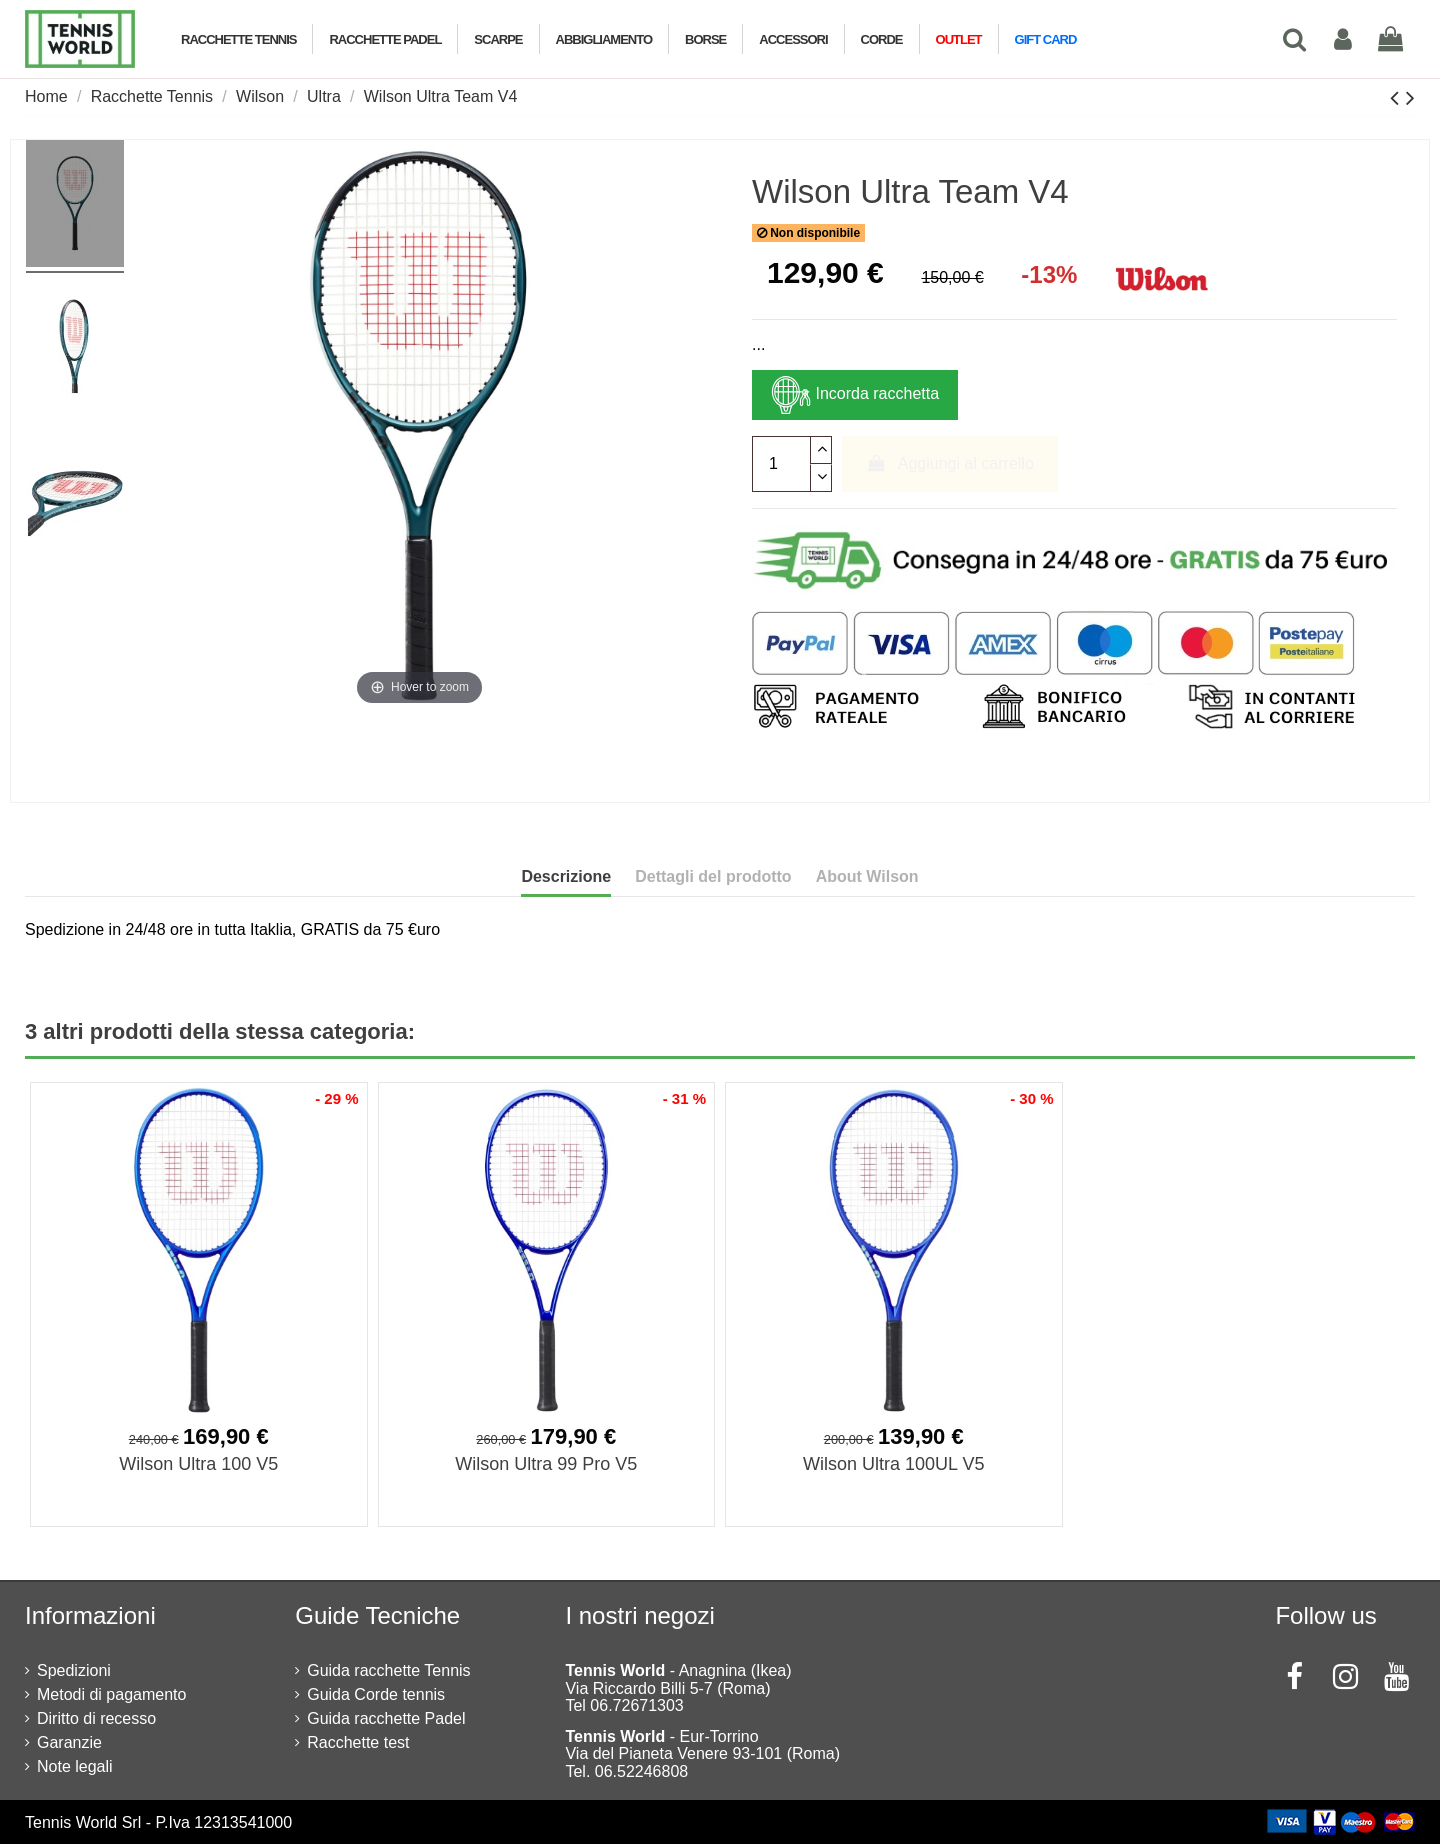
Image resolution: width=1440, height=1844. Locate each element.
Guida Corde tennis (376, 1694)
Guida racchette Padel (386, 1718)
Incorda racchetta (855, 395)
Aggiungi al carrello (950, 463)
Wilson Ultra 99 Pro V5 (546, 1464)
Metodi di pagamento (111, 1694)
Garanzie (69, 1742)
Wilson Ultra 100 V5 (198, 1464)
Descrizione (566, 876)
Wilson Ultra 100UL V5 (893, 1464)
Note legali (75, 1766)
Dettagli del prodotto (713, 876)
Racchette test (358, 1742)
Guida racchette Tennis (388, 1670)
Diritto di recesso (96, 1718)
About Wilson (867, 876)
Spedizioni (74, 1670)
